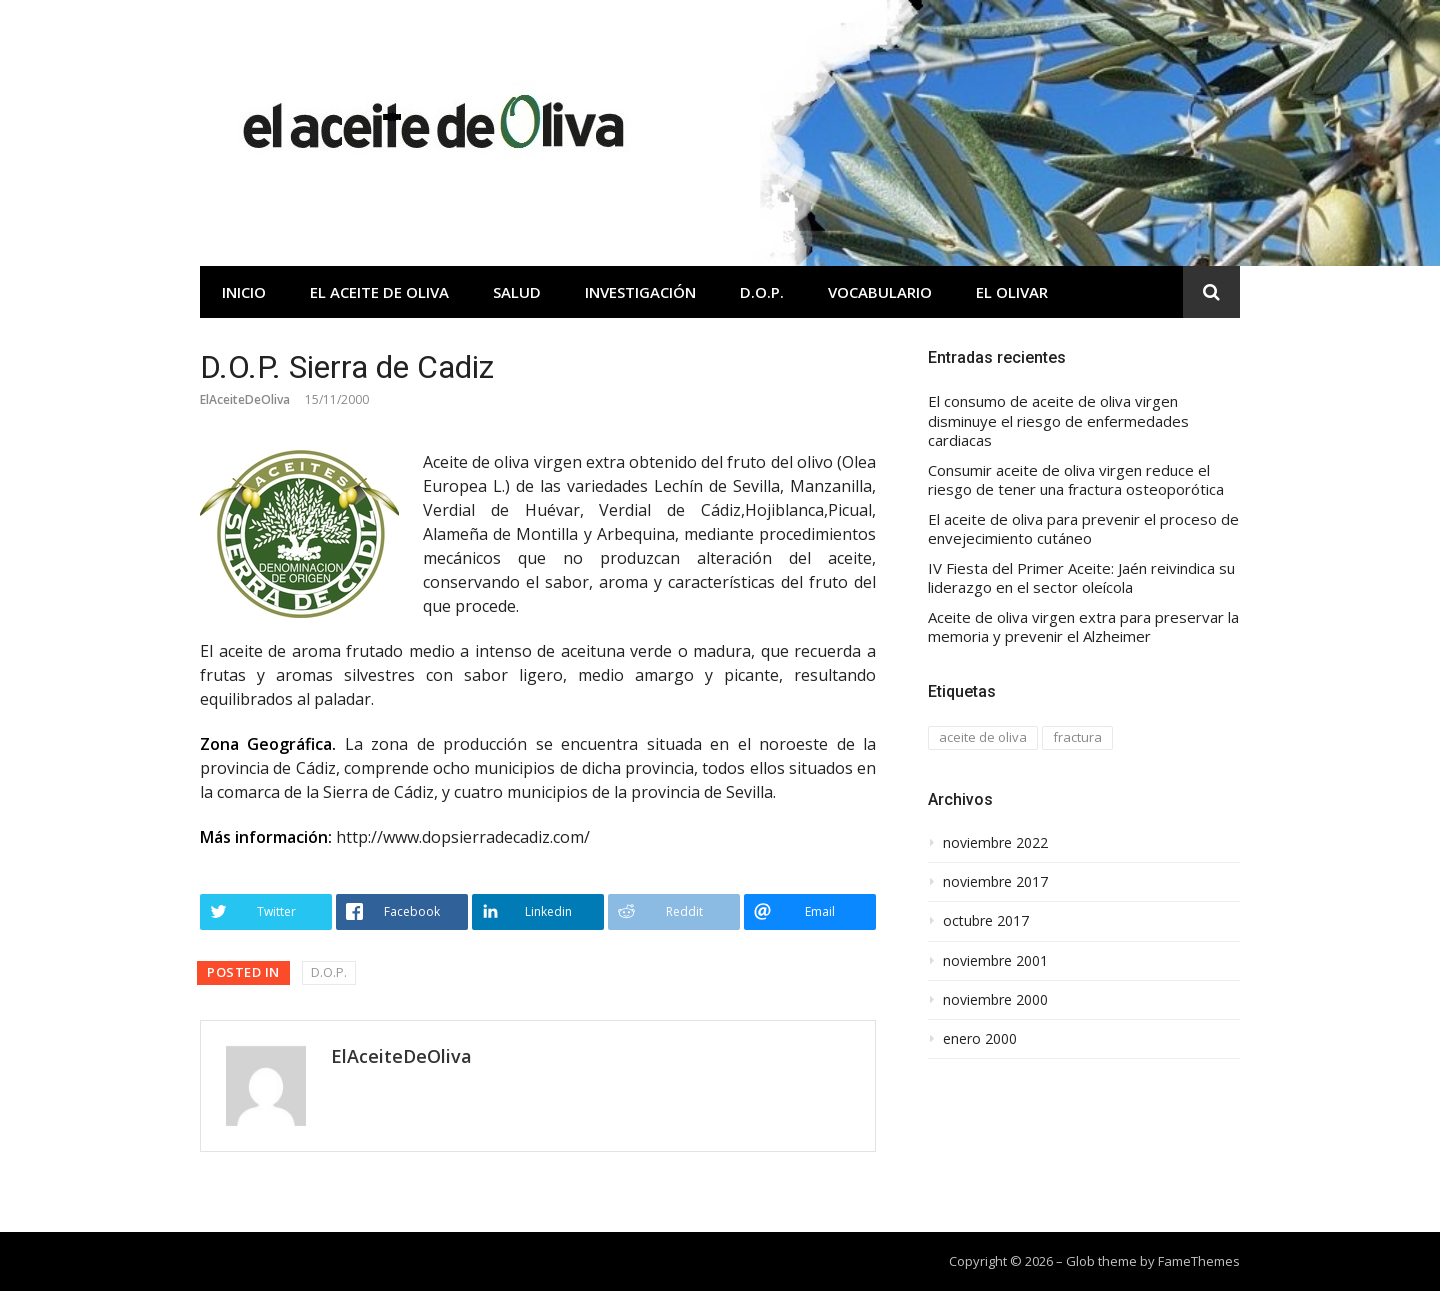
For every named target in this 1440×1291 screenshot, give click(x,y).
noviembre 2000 (995, 1000)
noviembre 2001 (995, 961)
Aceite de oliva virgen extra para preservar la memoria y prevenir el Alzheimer (1083, 627)
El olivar (1012, 292)
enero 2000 (980, 1039)
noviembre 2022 (995, 843)
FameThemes (1199, 1261)
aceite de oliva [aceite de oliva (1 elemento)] (983, 737)
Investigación (640, 292)
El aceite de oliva (379, 292)
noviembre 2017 (995, 882)
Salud (517, 292)
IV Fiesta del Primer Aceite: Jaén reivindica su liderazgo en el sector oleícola (1081, 578)
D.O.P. (762, 292)
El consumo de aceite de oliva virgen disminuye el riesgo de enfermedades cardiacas (1058, 421)
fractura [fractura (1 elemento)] (1077, 737)
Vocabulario (880, 292)
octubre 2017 (986, 921)
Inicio (244, 292)
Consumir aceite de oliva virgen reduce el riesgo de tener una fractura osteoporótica (1076, 480)
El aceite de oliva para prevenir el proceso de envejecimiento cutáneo (1083, 529)
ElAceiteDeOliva (245, 399)
